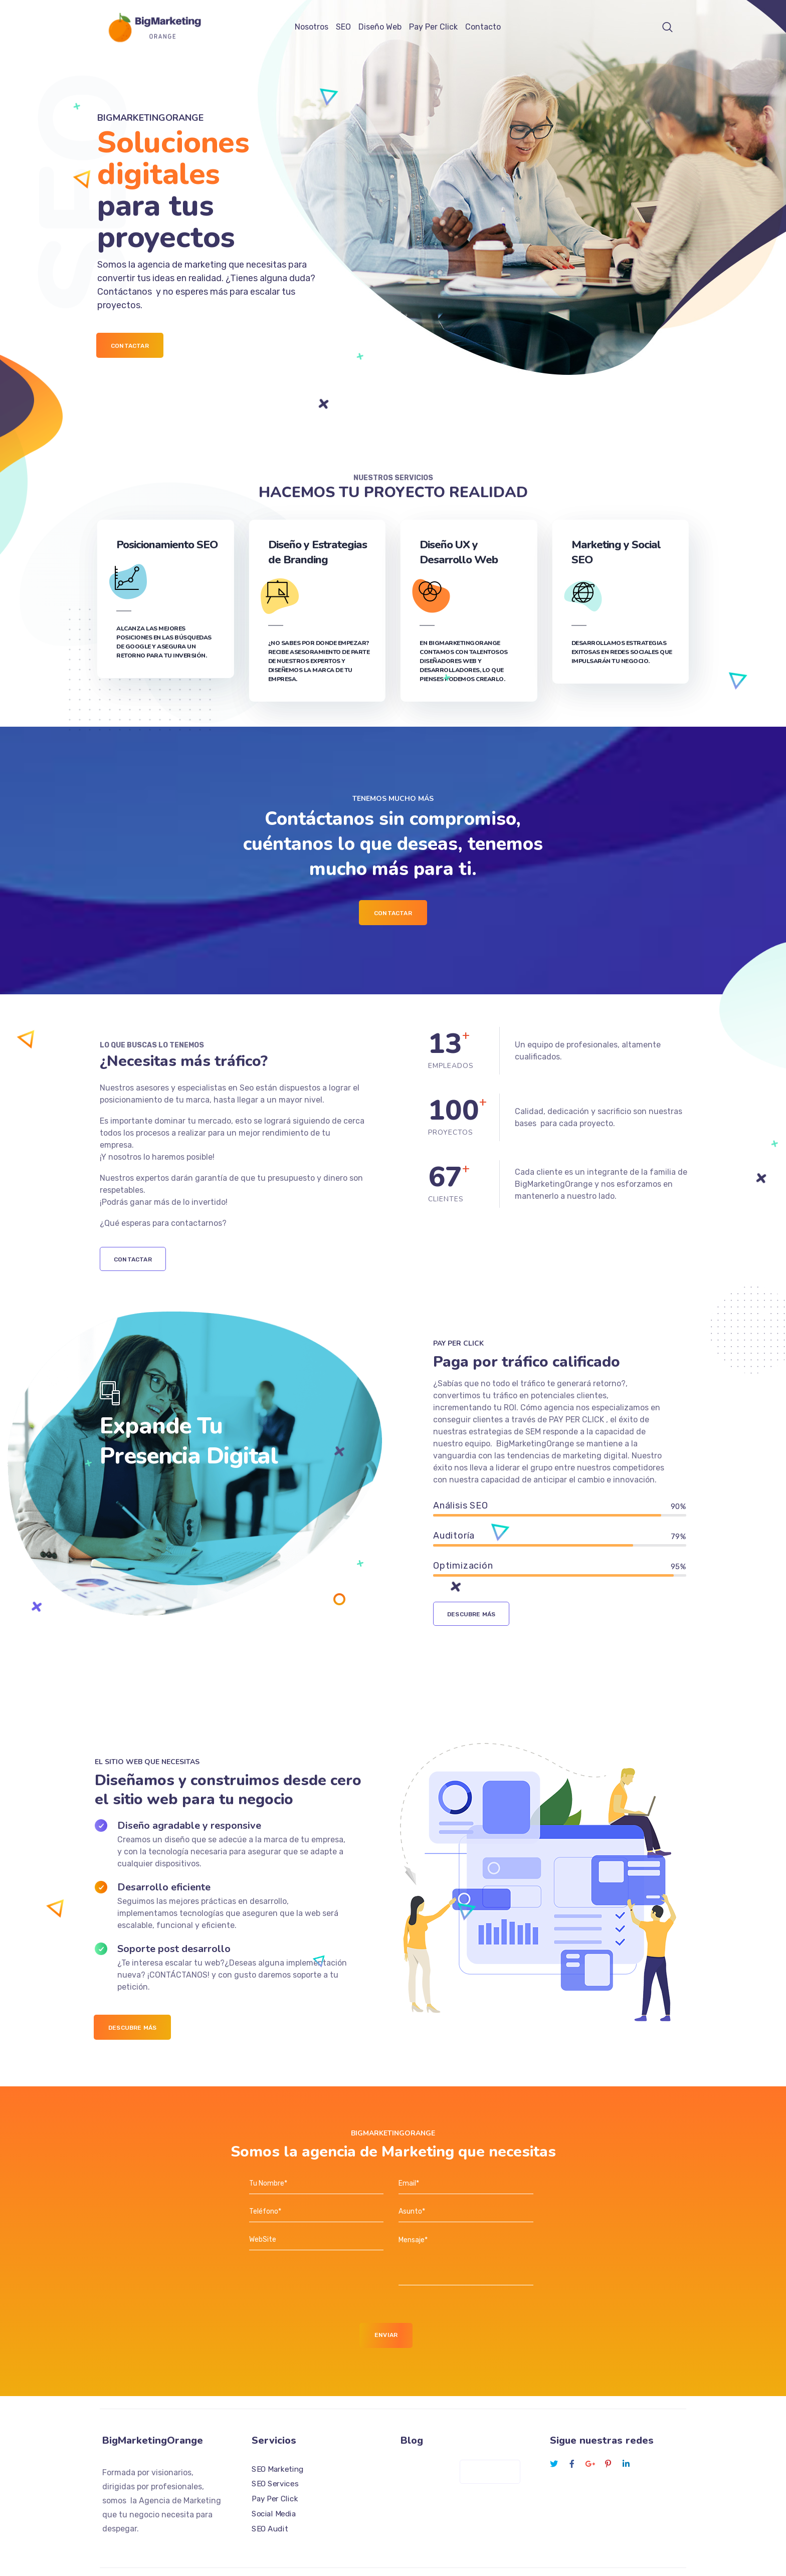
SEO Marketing (278, 2437)
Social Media (274, 2481)
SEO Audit (270, 2496)
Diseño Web (380, 27)
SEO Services (275, 2452)
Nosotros (311, 27)
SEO (343, 27)
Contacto (483, 27)
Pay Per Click (433, 27)
